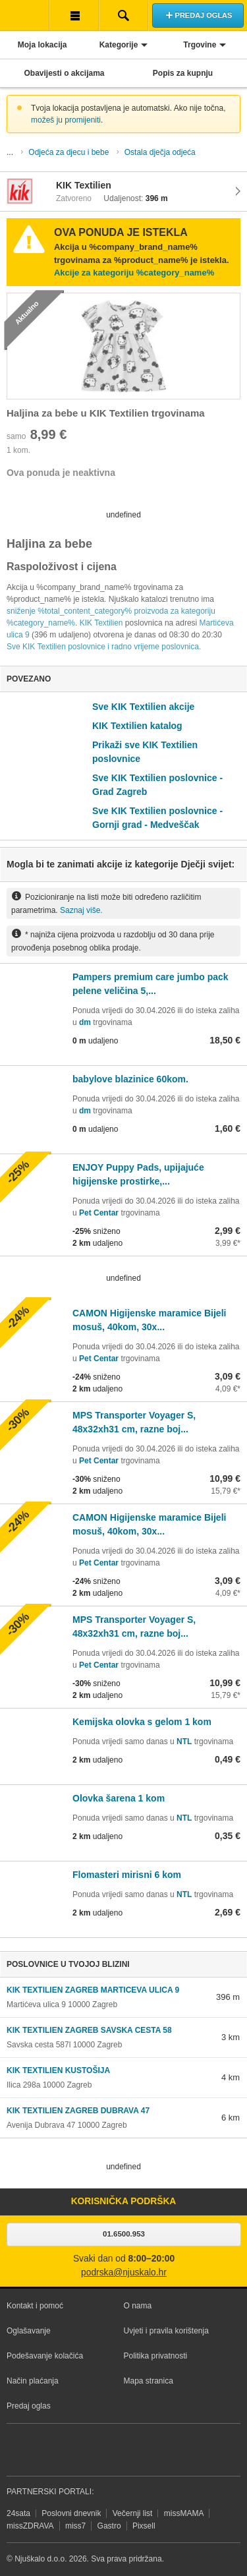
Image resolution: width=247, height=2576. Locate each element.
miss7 (75, 2526)
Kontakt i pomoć (35, 2305)
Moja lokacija (42, 44)
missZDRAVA (30, 2526)
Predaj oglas (29, 2406)
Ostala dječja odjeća (160, 152)
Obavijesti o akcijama (64, 73)
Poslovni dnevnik (71, 2513)
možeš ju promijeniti (66, 120)
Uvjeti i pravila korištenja (166, 2330)
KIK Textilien (101, 623)
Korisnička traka (74, 15)
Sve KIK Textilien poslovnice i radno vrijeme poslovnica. (104, 646)
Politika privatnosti (156, 2355)
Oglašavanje (29, 2330)
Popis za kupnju (183, 73)
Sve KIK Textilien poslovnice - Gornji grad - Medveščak (157, 817)
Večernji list (133, 2513)
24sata (18, 2513)
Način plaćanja (33, 2381)
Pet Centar (99, 1212)
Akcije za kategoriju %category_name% (134, 273)
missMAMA (184, 2513)
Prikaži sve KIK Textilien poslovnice (145, 752)
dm (85, 1022)
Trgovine (199, 44)
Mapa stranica (148, 2381)
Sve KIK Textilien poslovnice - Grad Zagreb (157, 785)
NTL (184, 1741)
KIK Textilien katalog (137, 725)
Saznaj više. (81, 910)
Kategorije (118, 44)
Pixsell (143, 2526)
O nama (138, 2305)
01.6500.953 (124, 2234)
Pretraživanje (123, 15)
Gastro (109, 2526)
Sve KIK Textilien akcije (143, 706)
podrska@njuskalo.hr (124, 2272)
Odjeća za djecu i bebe (68, 152)
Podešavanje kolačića (45, 2355)
